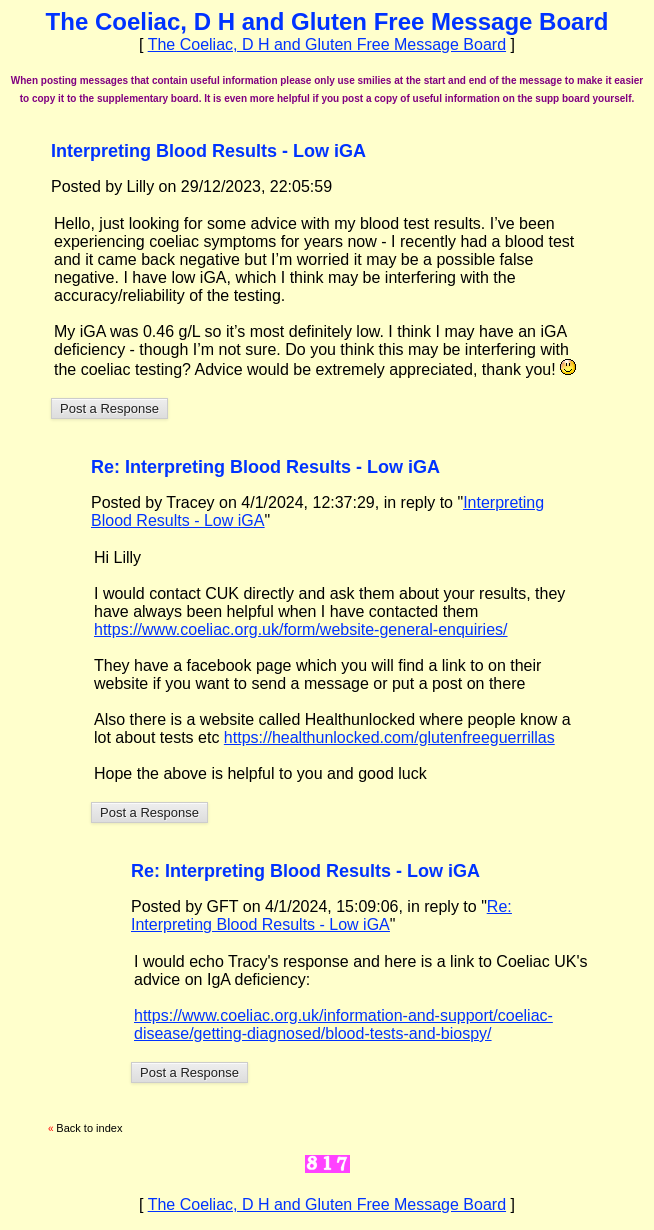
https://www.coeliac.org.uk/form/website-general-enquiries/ (301, 629)
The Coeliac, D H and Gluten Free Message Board (327, 44)
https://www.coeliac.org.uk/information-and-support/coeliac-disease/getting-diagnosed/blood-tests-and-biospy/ (343, 1024)
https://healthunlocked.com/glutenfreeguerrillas (389, 737)
